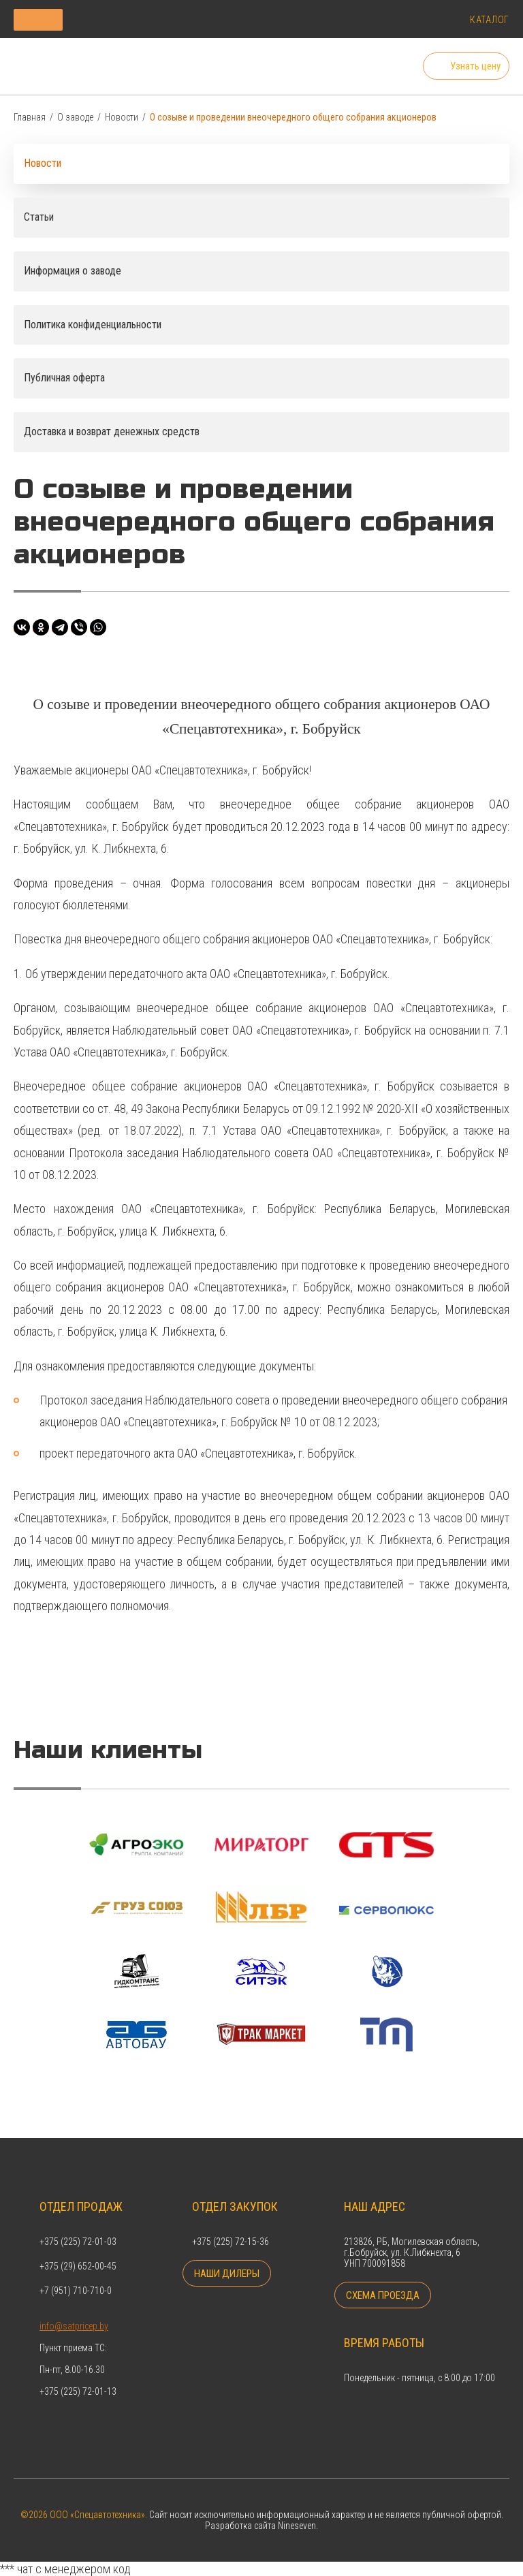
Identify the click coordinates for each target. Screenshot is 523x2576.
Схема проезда (380, 2291)
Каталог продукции (104, 19)
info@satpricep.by (73, 2311)
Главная (30, 120)
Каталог (489, 19)
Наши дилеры (226, 2269)
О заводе (75, 120)
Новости (121, 120)
